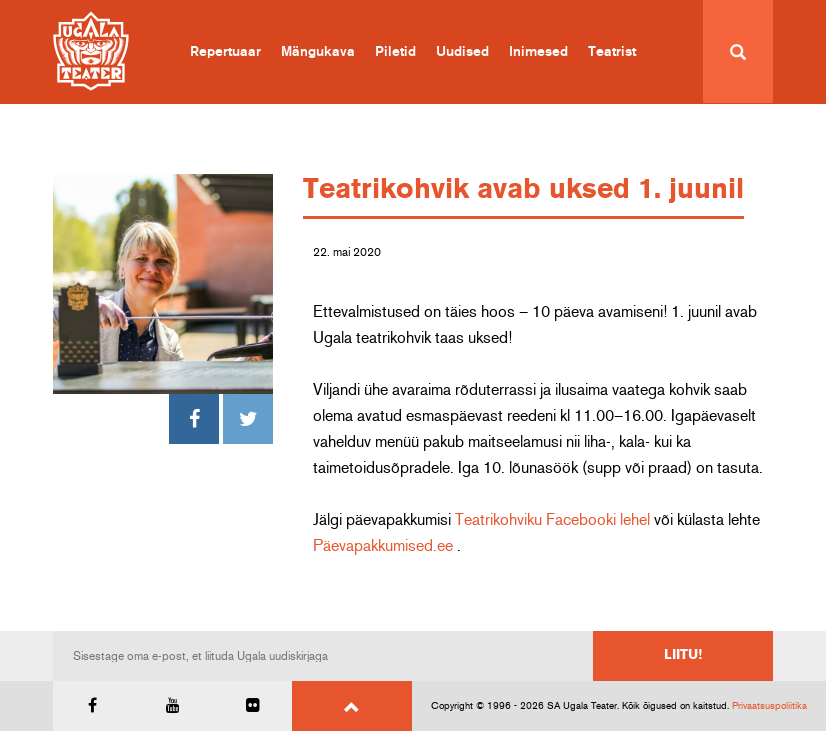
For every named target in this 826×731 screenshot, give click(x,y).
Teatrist (612, 52)
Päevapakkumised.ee (383, 546)
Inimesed (538, 52)
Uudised (462, 52)
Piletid (395, 52)
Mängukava (318, 52)
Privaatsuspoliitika (769, 706)
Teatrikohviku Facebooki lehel (552, 520)
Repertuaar (225, 52)
